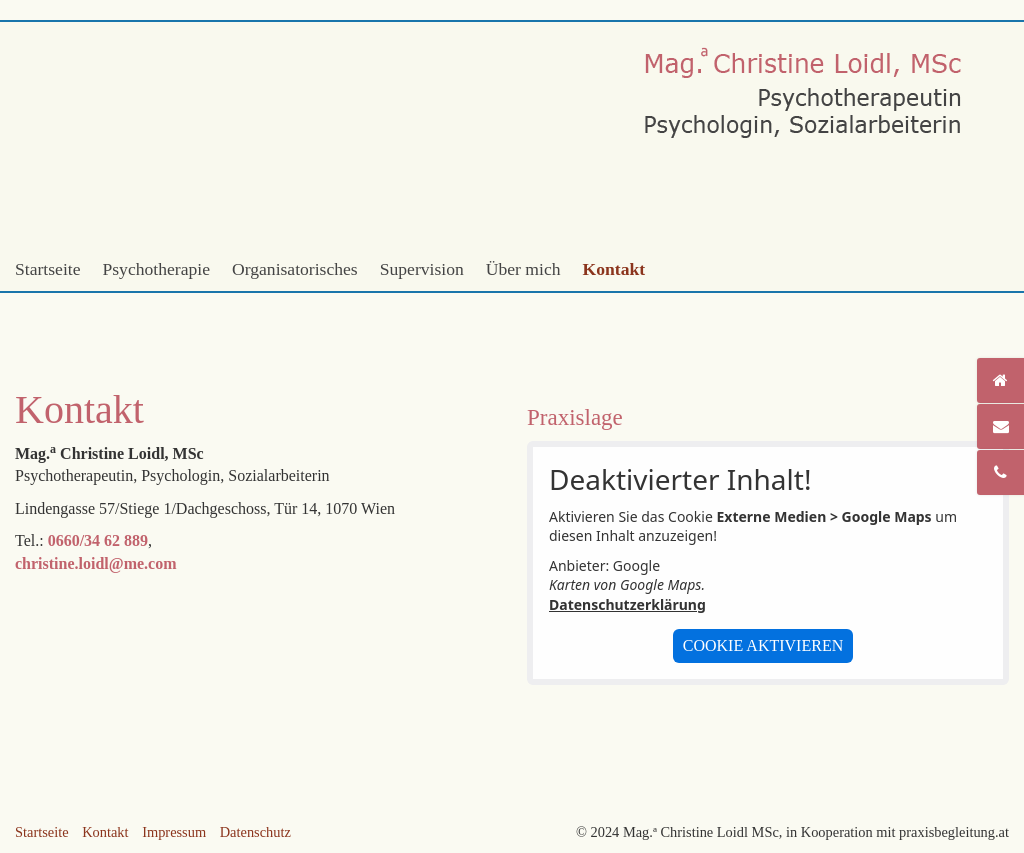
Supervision (422, 269)
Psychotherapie (156, 269)
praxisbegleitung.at (954, 832)
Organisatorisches (295, 269)
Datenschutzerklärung (627, 604)
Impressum (174, 832)
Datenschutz (255, 832)
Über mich (523, 269)
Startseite (47, 269)
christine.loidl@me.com (96, 563)
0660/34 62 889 (98, 540)
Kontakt (614, 269)
